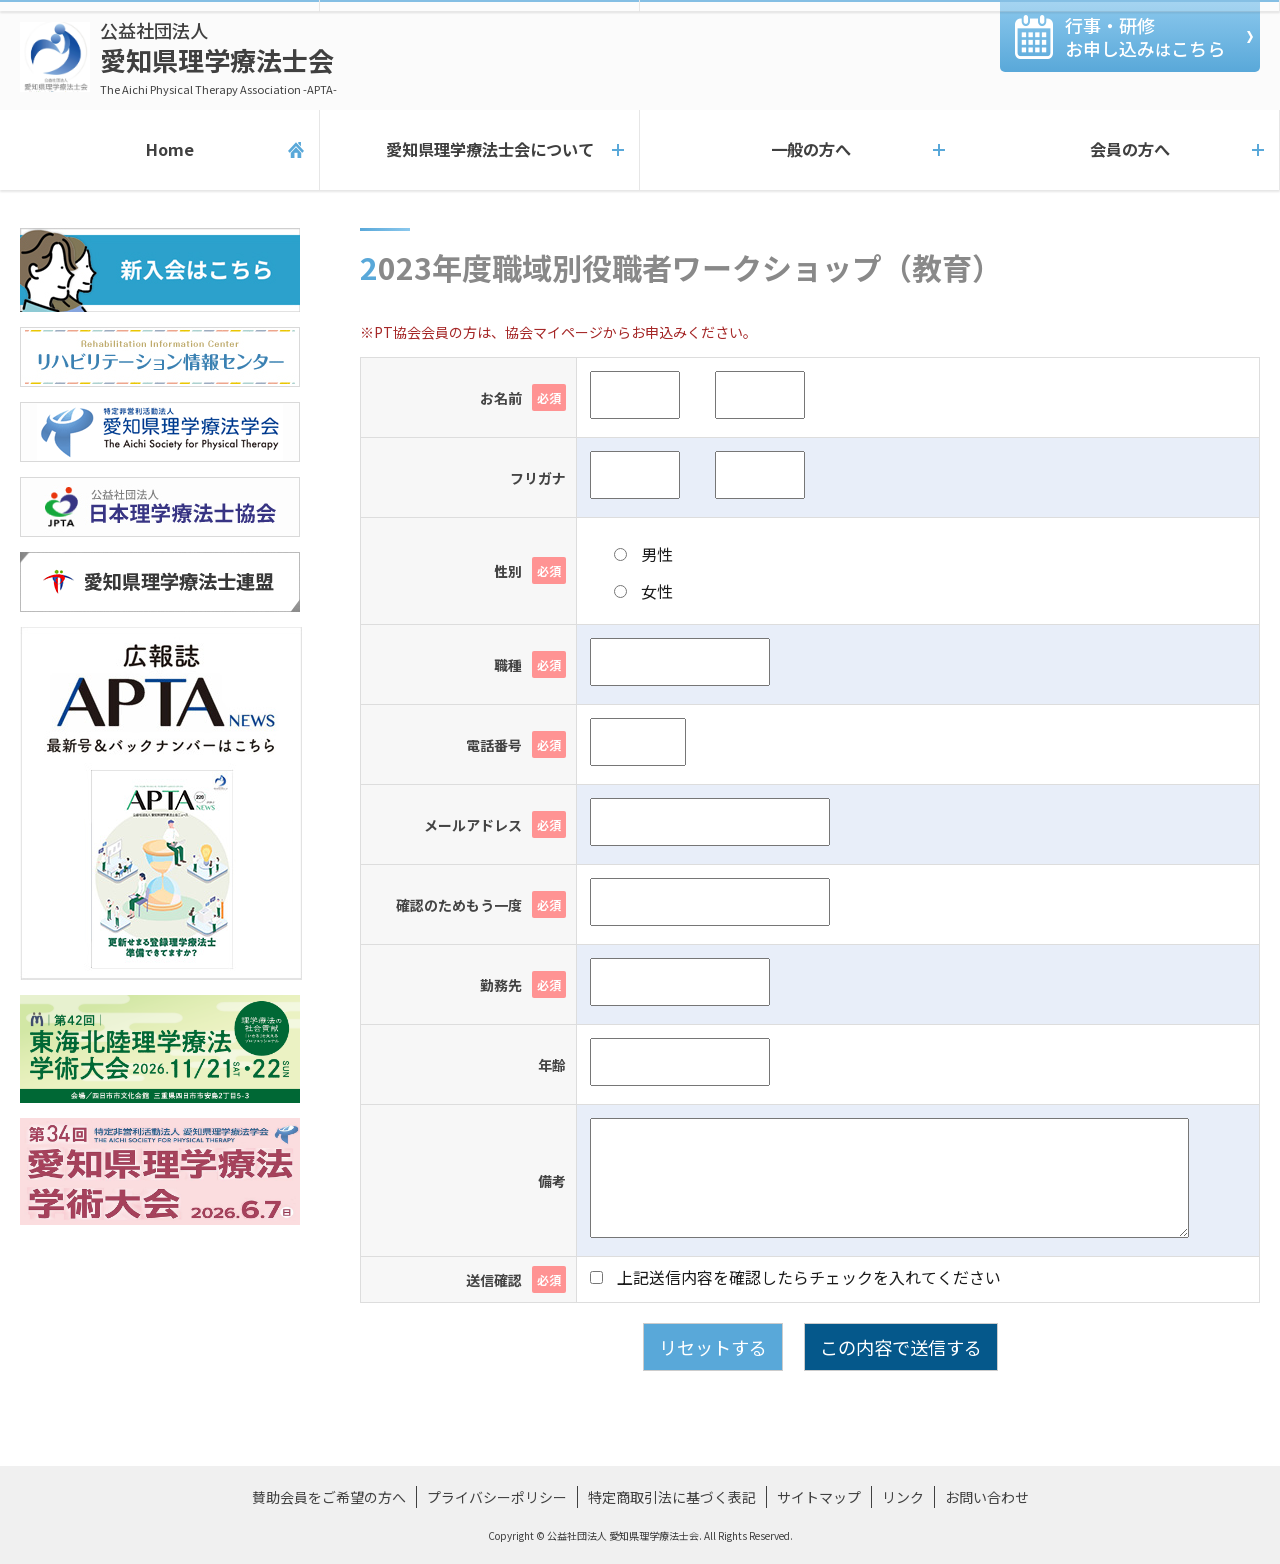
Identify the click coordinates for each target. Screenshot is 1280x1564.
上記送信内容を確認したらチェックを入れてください (795, 1277)
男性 (643, 554)
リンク (903, 1497)
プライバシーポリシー (497, 1497)
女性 (643, 591)
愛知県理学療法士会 (218, 57)
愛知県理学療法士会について (479, 150)
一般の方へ (800, 150)
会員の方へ (1120, 150)
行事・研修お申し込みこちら (1145, 36)
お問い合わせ (987, 1497)
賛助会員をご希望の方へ (329, 1497)
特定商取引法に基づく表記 (672, 1497)
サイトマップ (819, 1497)
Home (159, 150)
